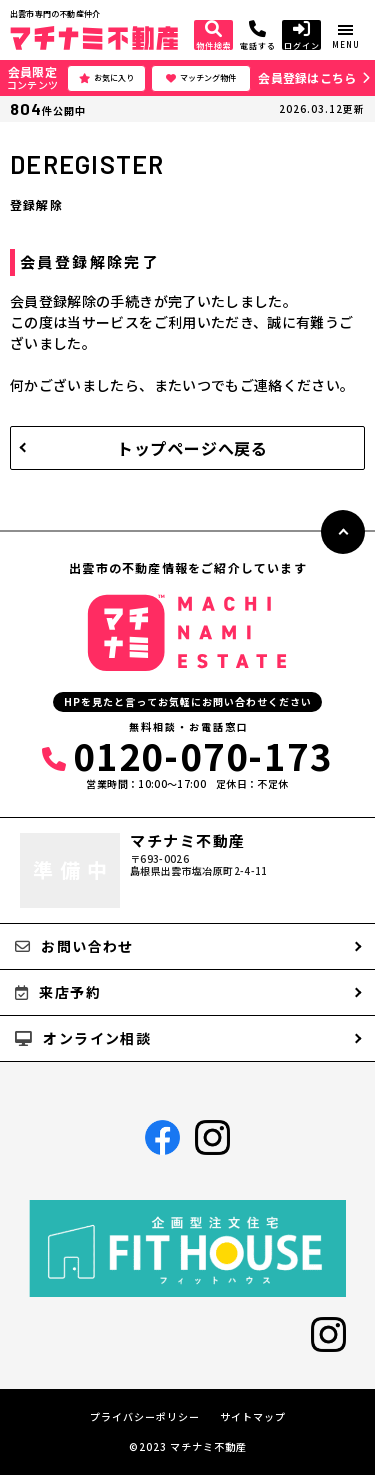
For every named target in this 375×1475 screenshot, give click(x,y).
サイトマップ (253, 1417)
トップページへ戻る (192, 448)
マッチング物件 (201, 78)
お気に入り (106, 78)
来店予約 (58, 992)
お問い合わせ (74, 946)
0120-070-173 (187, 755)
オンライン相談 (83, 1038)
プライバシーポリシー (145, 1417)
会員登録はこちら (307, 77)
